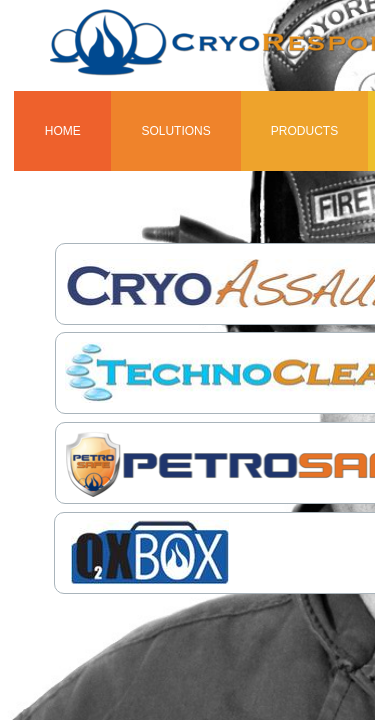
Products (304, 131)
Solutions (175, 131)
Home (63, 131)
